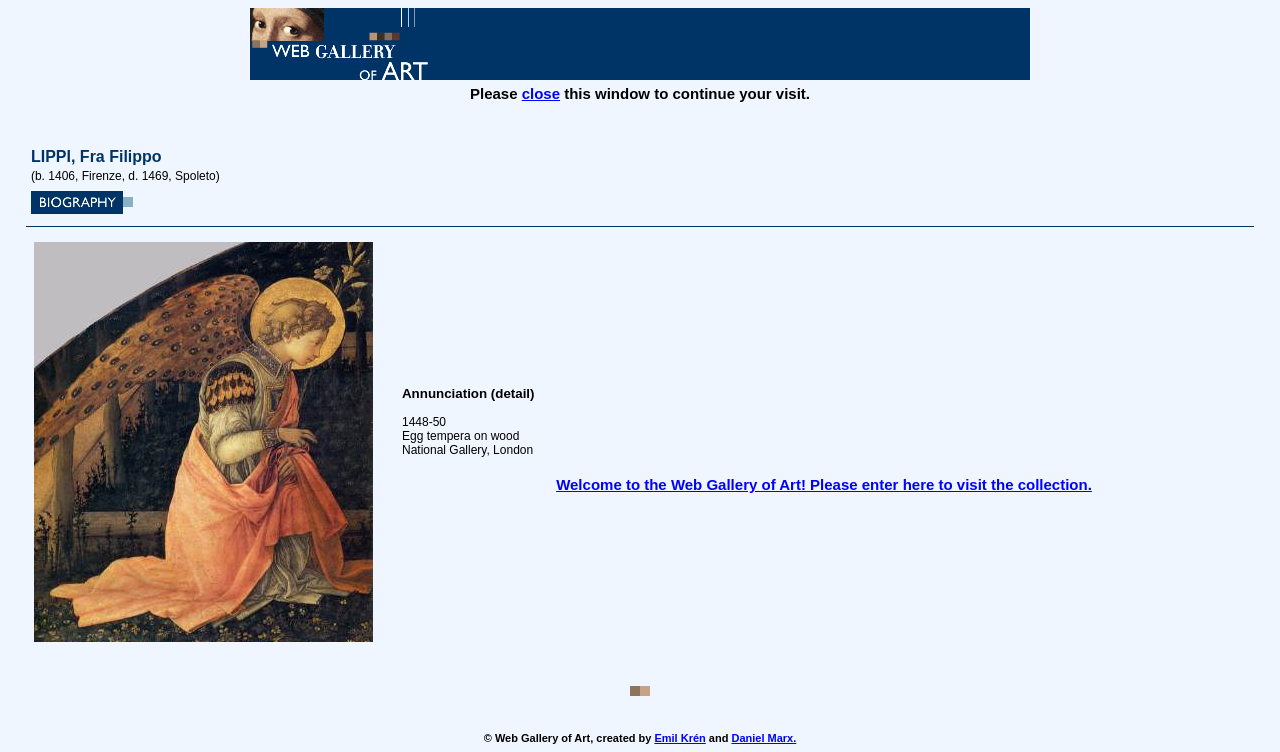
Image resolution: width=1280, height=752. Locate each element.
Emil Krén (679, 738)
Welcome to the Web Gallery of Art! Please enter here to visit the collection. (824, 484)
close (541, 93)
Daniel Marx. (763, 738)
